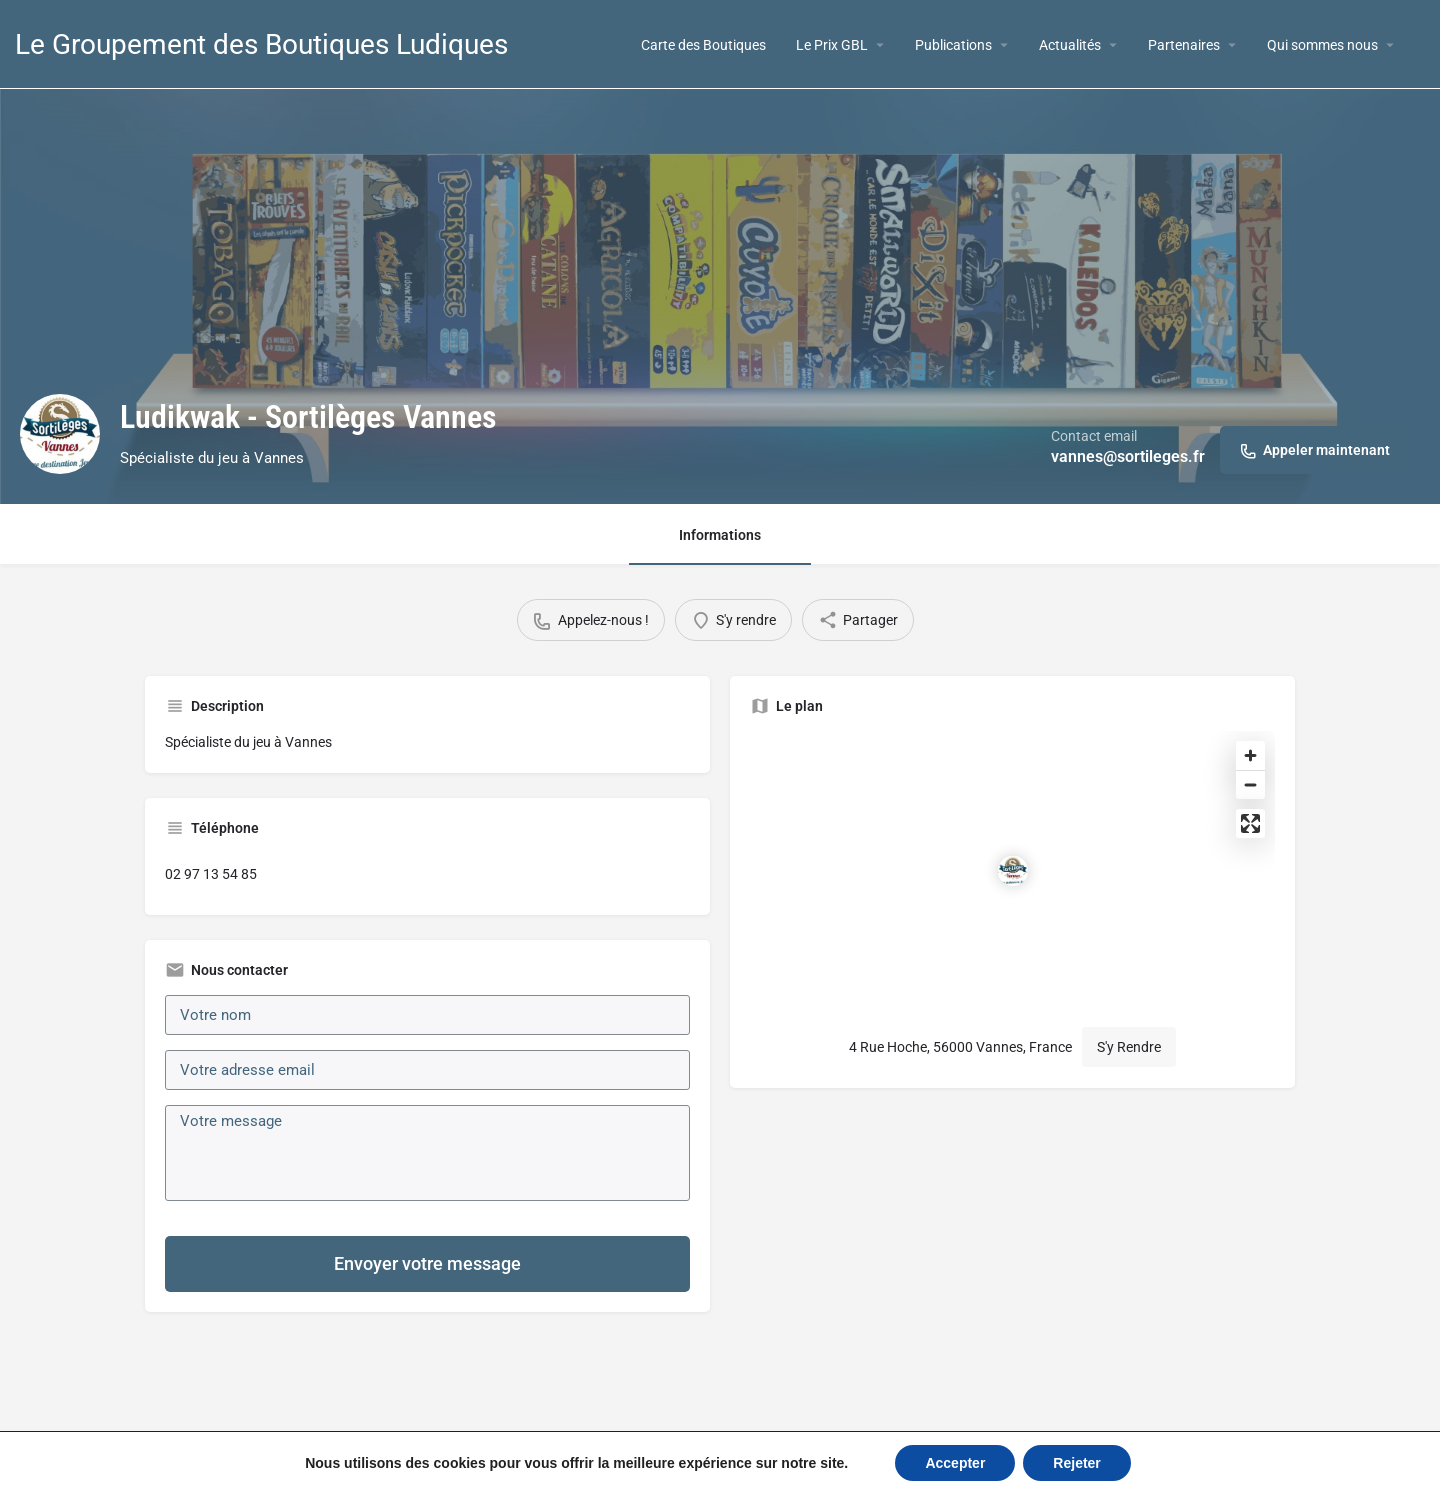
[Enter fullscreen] (1250, 823)
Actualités (1070, 45)
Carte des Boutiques (703, 45)
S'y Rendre (1129, 1047)
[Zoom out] (1250, 784)
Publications (953, 45)
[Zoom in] (1250, 755)
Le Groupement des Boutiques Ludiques (261, 44)
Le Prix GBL (832, 45)
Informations (720, 535)
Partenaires (1184, 45)
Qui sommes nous (1322, 45)
